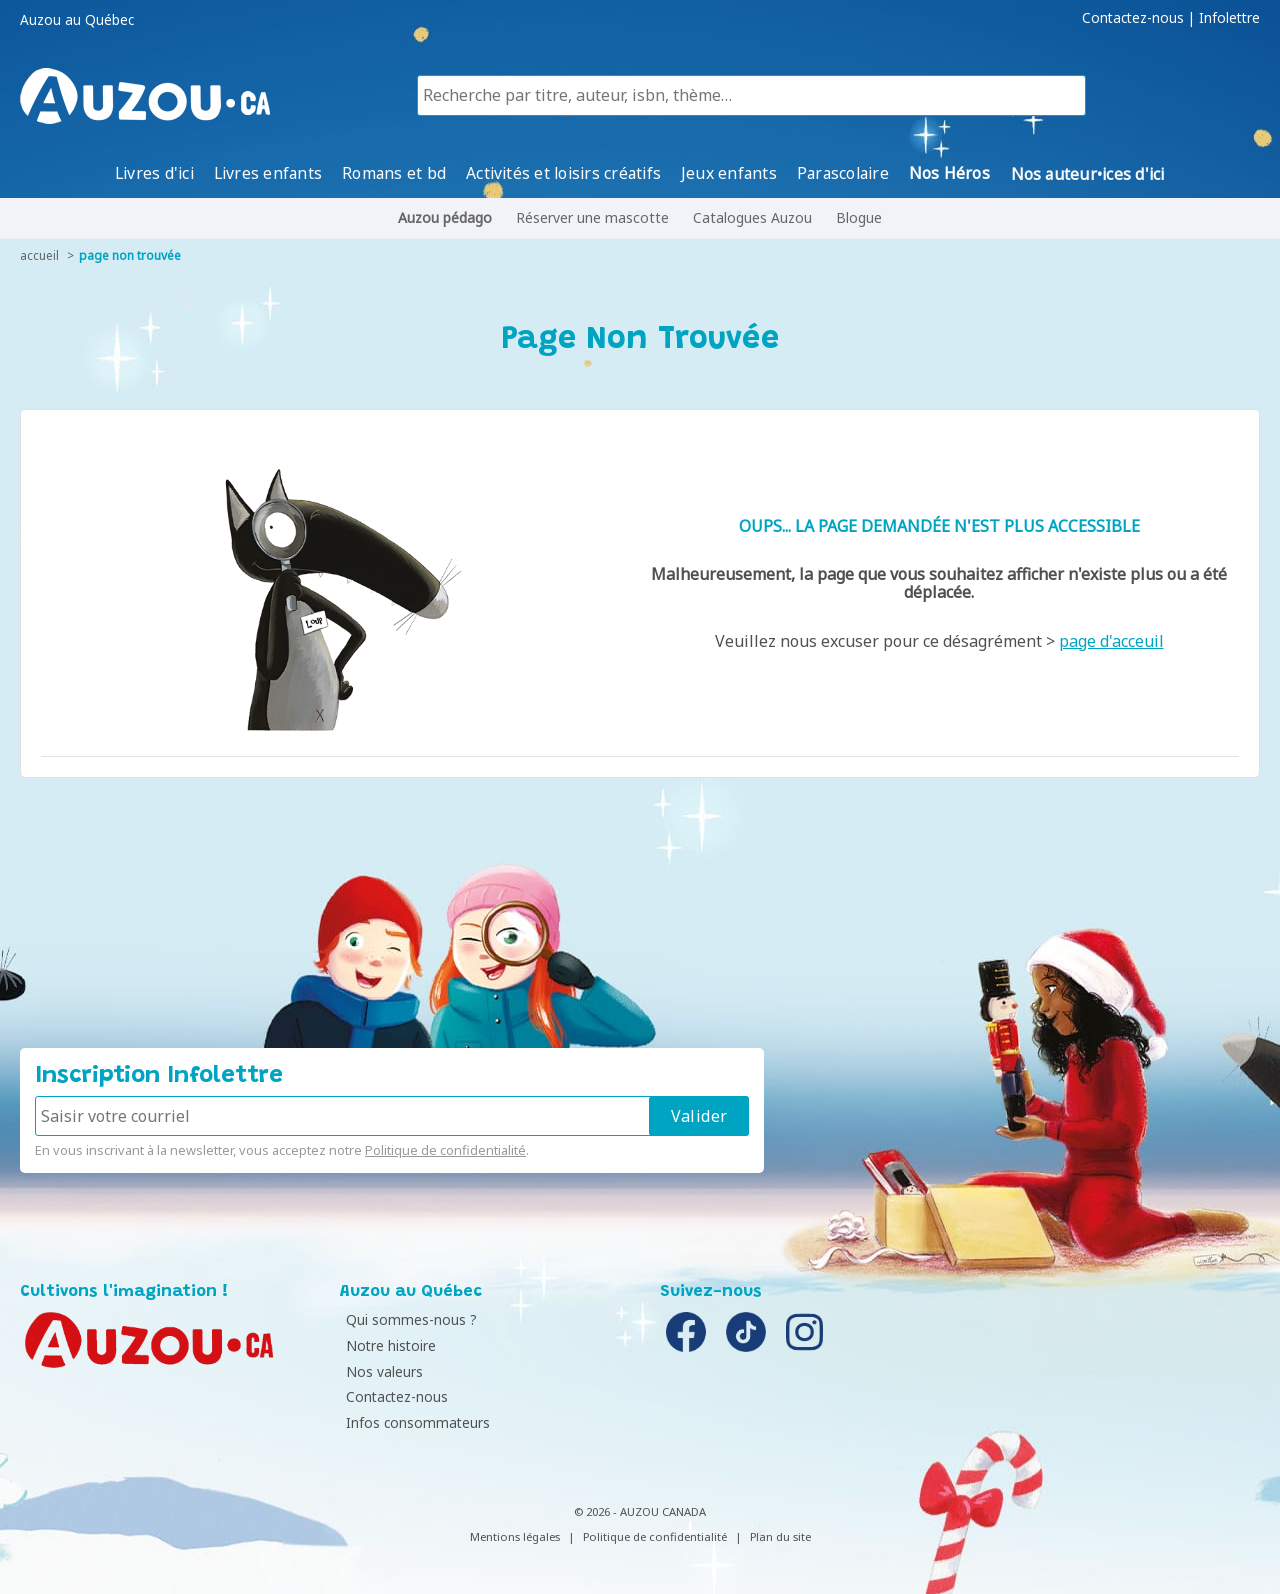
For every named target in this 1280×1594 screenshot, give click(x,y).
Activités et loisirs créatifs (564, 173)
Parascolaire (843, 173)
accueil (39, 255)
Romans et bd (395, 173)
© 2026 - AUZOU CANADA (640, 1511)
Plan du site (780, 1536)
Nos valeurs (383, 1371)
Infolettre (1229, 18)
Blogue (859, 217)
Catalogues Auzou (752, 217)
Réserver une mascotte (592, 217)
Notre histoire (390, 1345)
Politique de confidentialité (445, 1150)
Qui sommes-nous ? (410, 1319)
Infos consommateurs (417, 1422)
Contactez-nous (1133, 18)
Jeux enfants (730, 173)
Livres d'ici (154, 173)
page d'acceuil (1111, 641)
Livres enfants (268, 173)
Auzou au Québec (77, 20)
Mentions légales (515, 1536)
